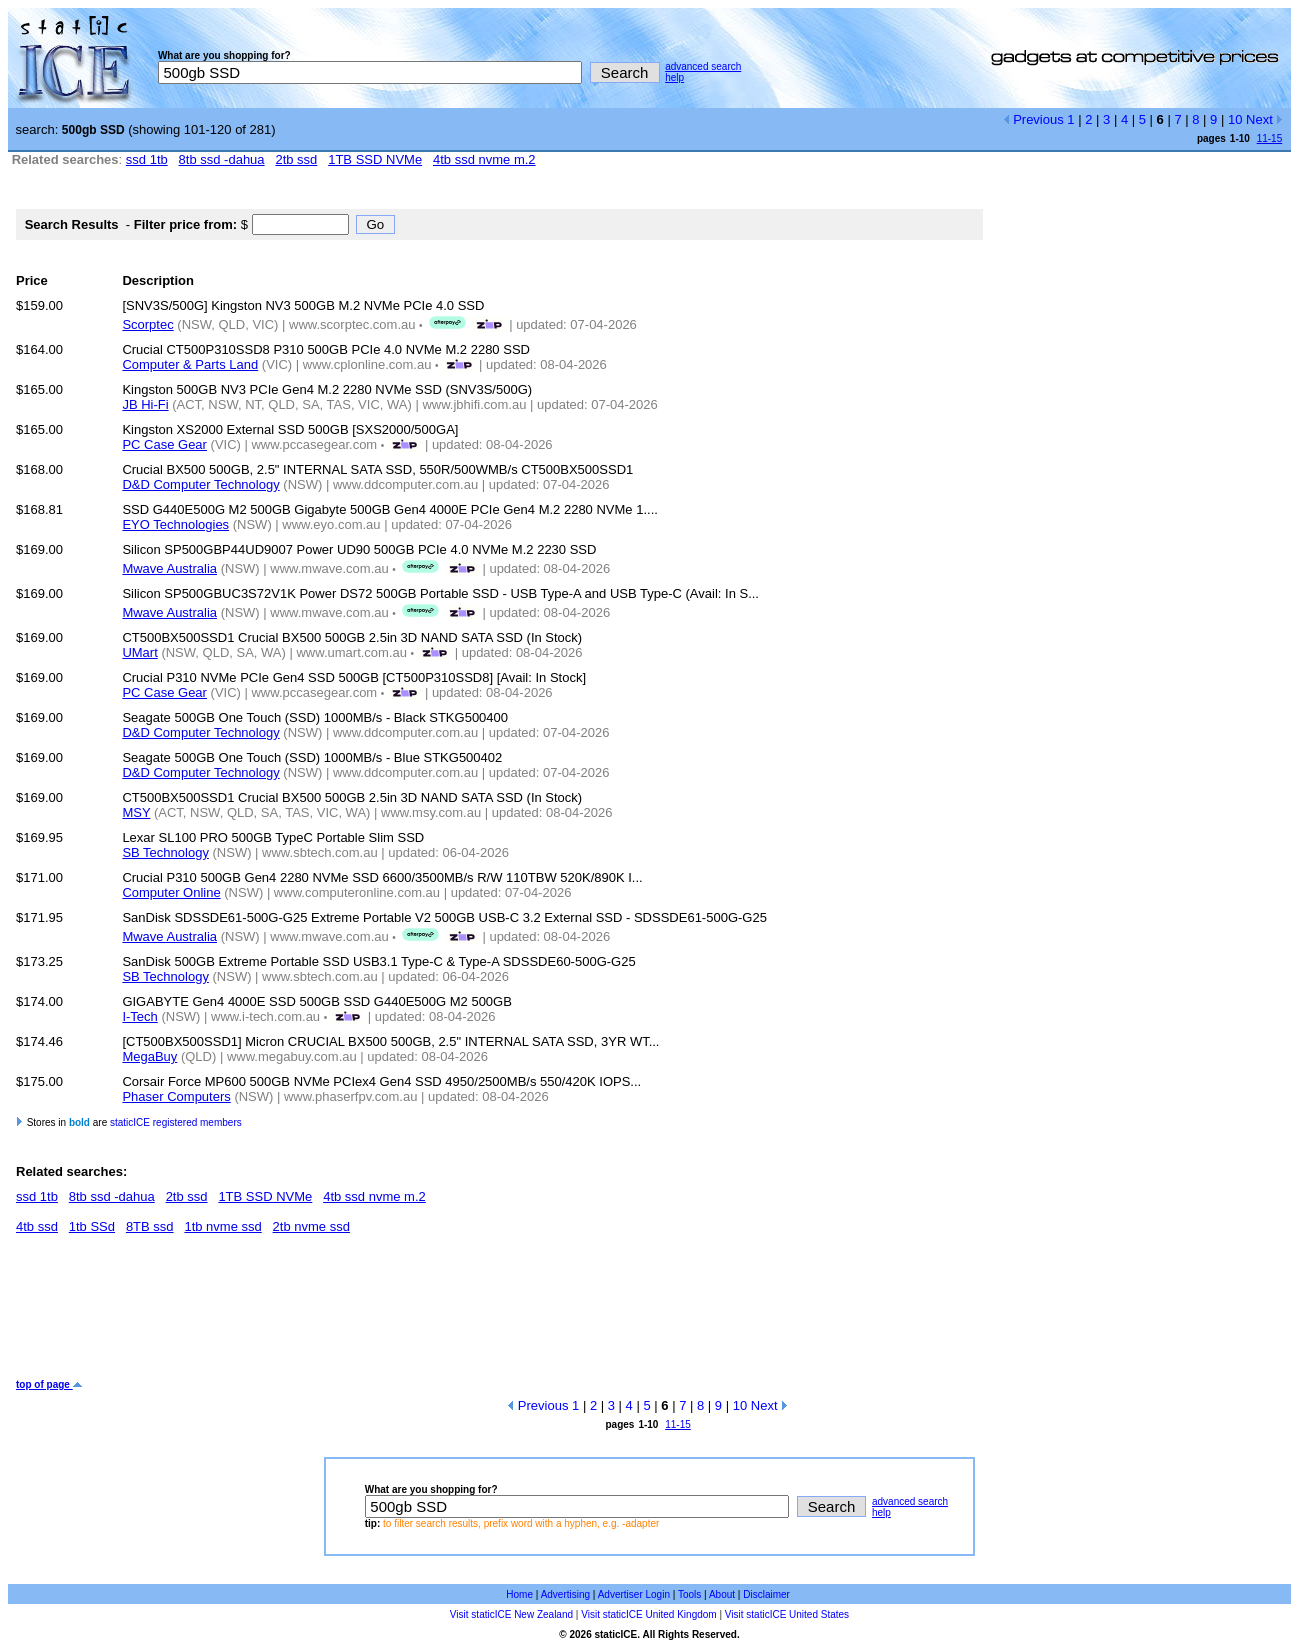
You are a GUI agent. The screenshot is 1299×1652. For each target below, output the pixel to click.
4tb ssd (37, 1226)
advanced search (703, 66)
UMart (139, 652)
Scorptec (147, 324)
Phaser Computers (176, 1096)
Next (1264, 119)
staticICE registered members (176, 1122)
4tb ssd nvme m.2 (484, 159)
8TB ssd (150, 1226)
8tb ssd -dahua (222, 159)
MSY (136, 812)
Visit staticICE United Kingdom (648, 1614)
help (674, 77)
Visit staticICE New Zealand (511, 1614)
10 (1235, 119)
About (722, 1594)
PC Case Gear (164, 444)
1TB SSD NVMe (375, 159)
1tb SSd (92, 1226)
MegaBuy (149, 1056)
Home (519, 1594)
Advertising (565, 1594)
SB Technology (165, 852)
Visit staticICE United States (787, 1614)
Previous (1033, 119)
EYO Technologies (175, 524)
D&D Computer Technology (200, 484)
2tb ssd (296, 159)
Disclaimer (766, 1594)
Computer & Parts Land (190, 364)
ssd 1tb (147, 159)
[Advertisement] (380, 1314)
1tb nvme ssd (222, 1226)
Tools (689, 1594)
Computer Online (171, 892)
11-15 (1270, 138)
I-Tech (139, 1016)
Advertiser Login (634, 1594)
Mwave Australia (169, 568)
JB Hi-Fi (145, 404)
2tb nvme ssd (311, 1226)
